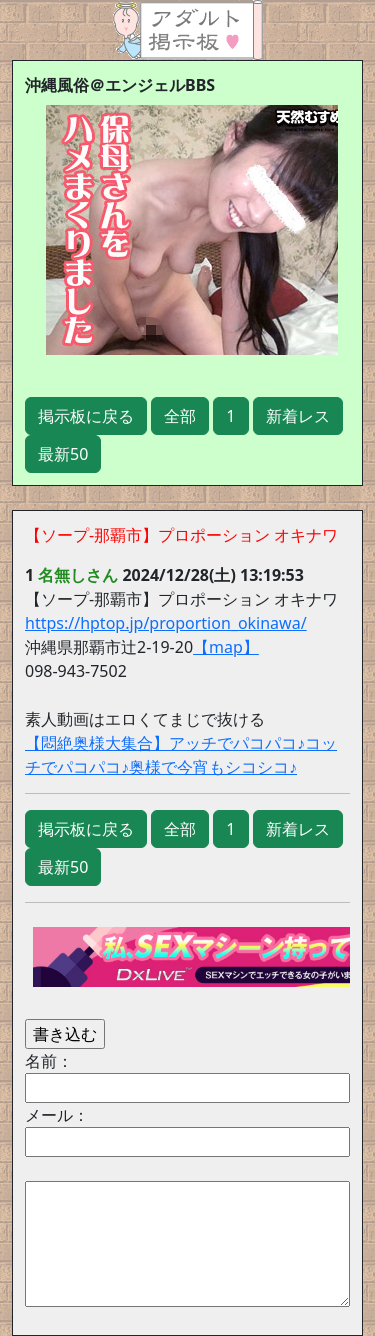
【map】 (226, 647)
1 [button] (230, 416)
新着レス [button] (298, 416)
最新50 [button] (63, 454)
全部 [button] (180, 416)
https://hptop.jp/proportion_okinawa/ (166, 623)
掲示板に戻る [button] (86, 416)
